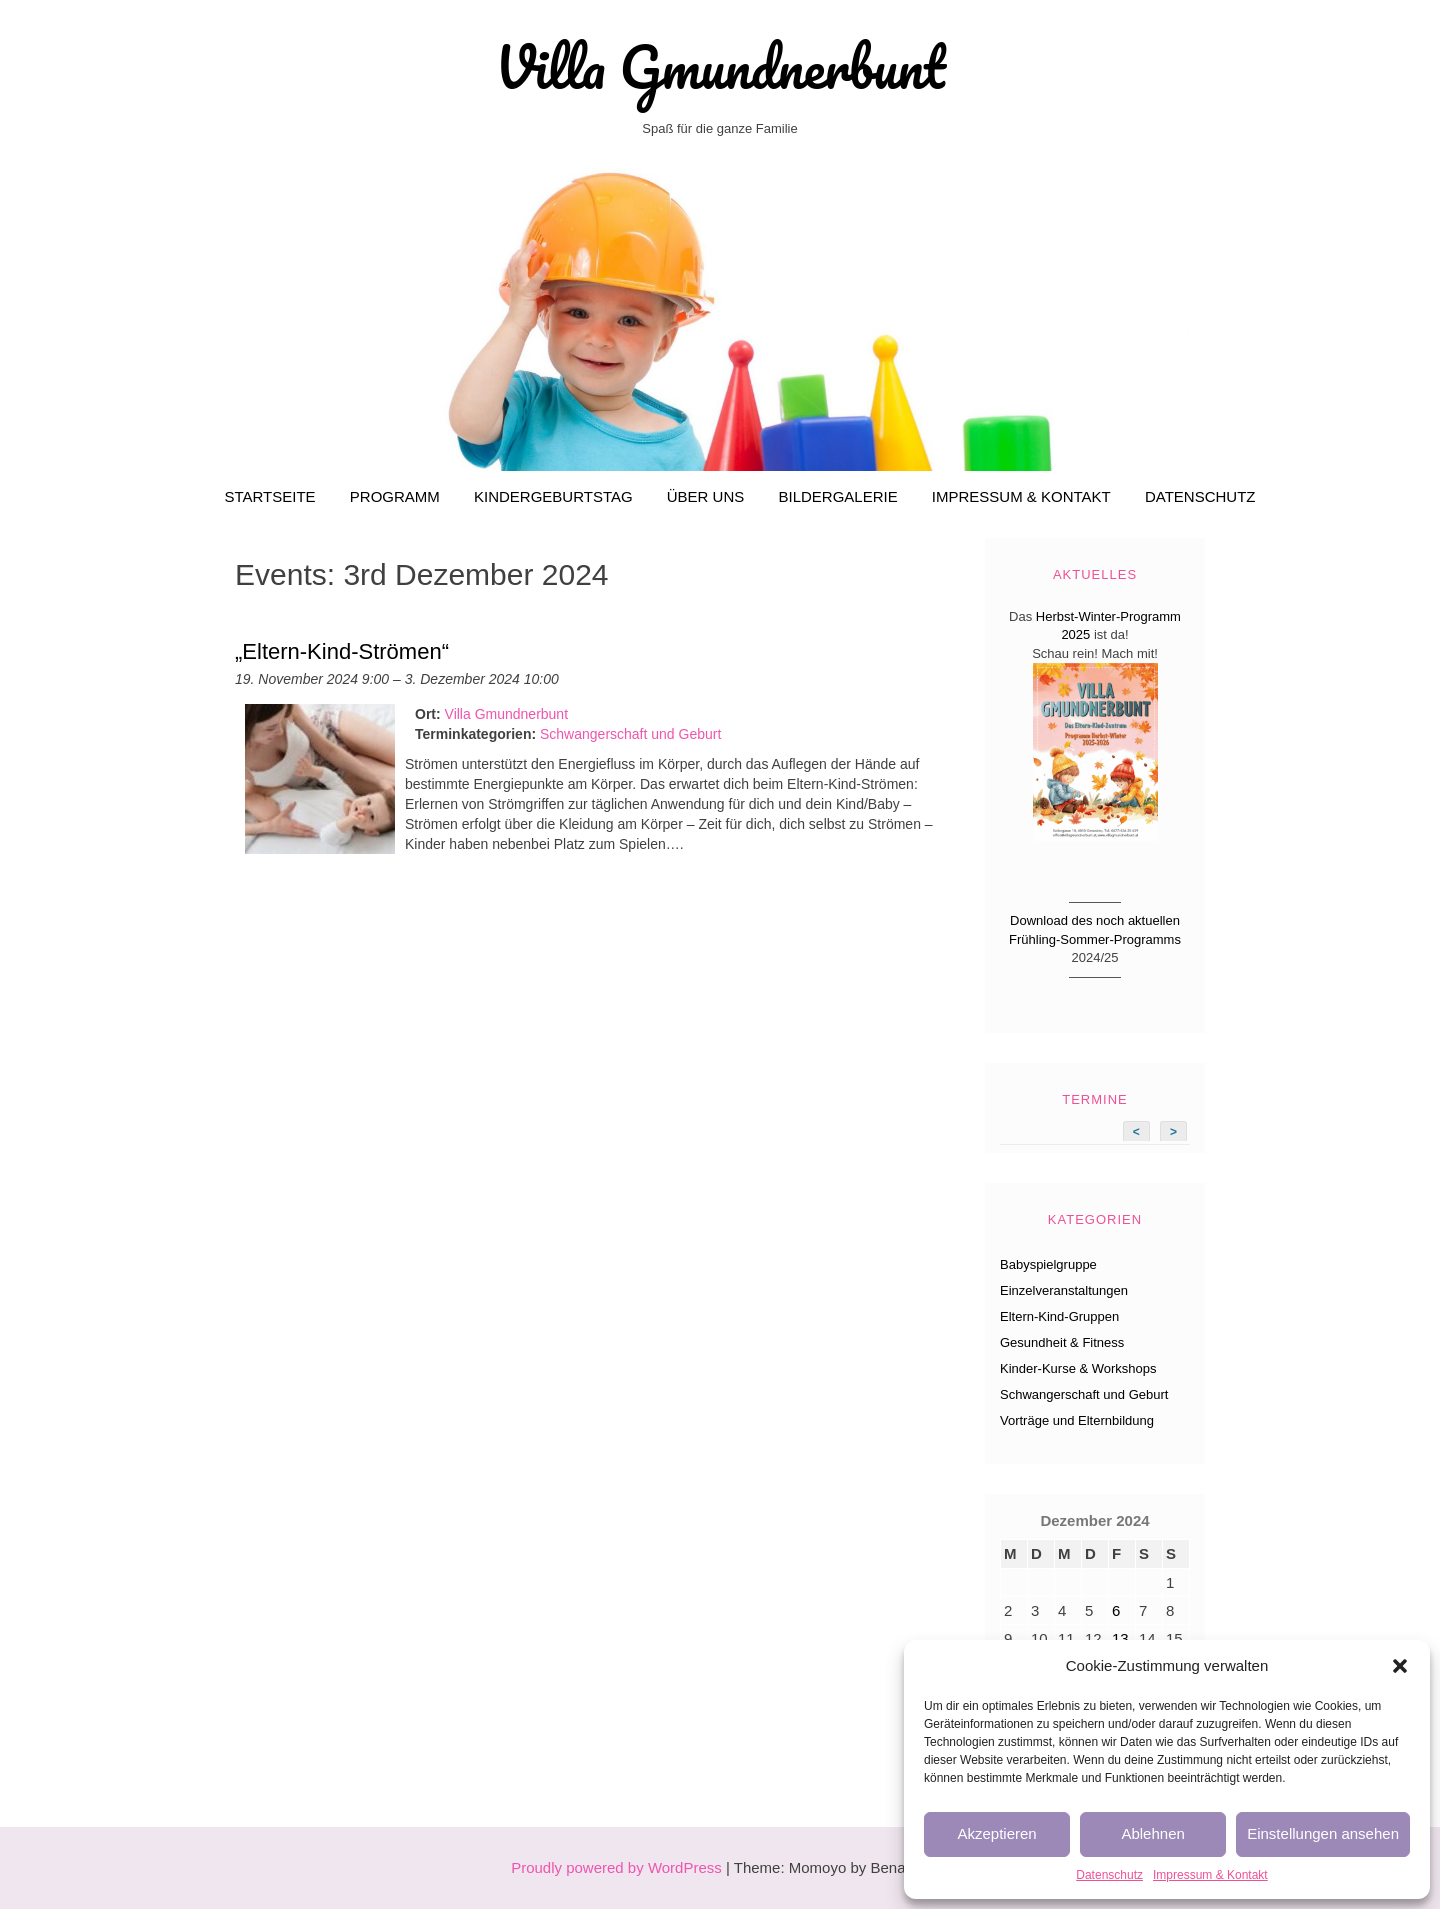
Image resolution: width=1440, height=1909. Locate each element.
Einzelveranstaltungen (1064, 1290)
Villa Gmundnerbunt (720, 67)
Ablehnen (1152, 1833)
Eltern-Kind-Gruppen (1059, 1316)
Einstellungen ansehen (1323, 1833)
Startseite (269, 496)
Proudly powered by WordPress (616, 1867)
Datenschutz (1109, 1875)
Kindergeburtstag (553, 496)
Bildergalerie (837, 496)
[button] (1400, 1666)
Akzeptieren (996, 1833)
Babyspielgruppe (1048, 1264)
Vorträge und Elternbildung (1077, 1420)
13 (1120, 1638)
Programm (395, 496)
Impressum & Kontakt (1210, 1875)
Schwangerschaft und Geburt (630, 734)
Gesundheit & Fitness (1062, 1342)
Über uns (706, 496)
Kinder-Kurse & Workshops (1078, 1368)
